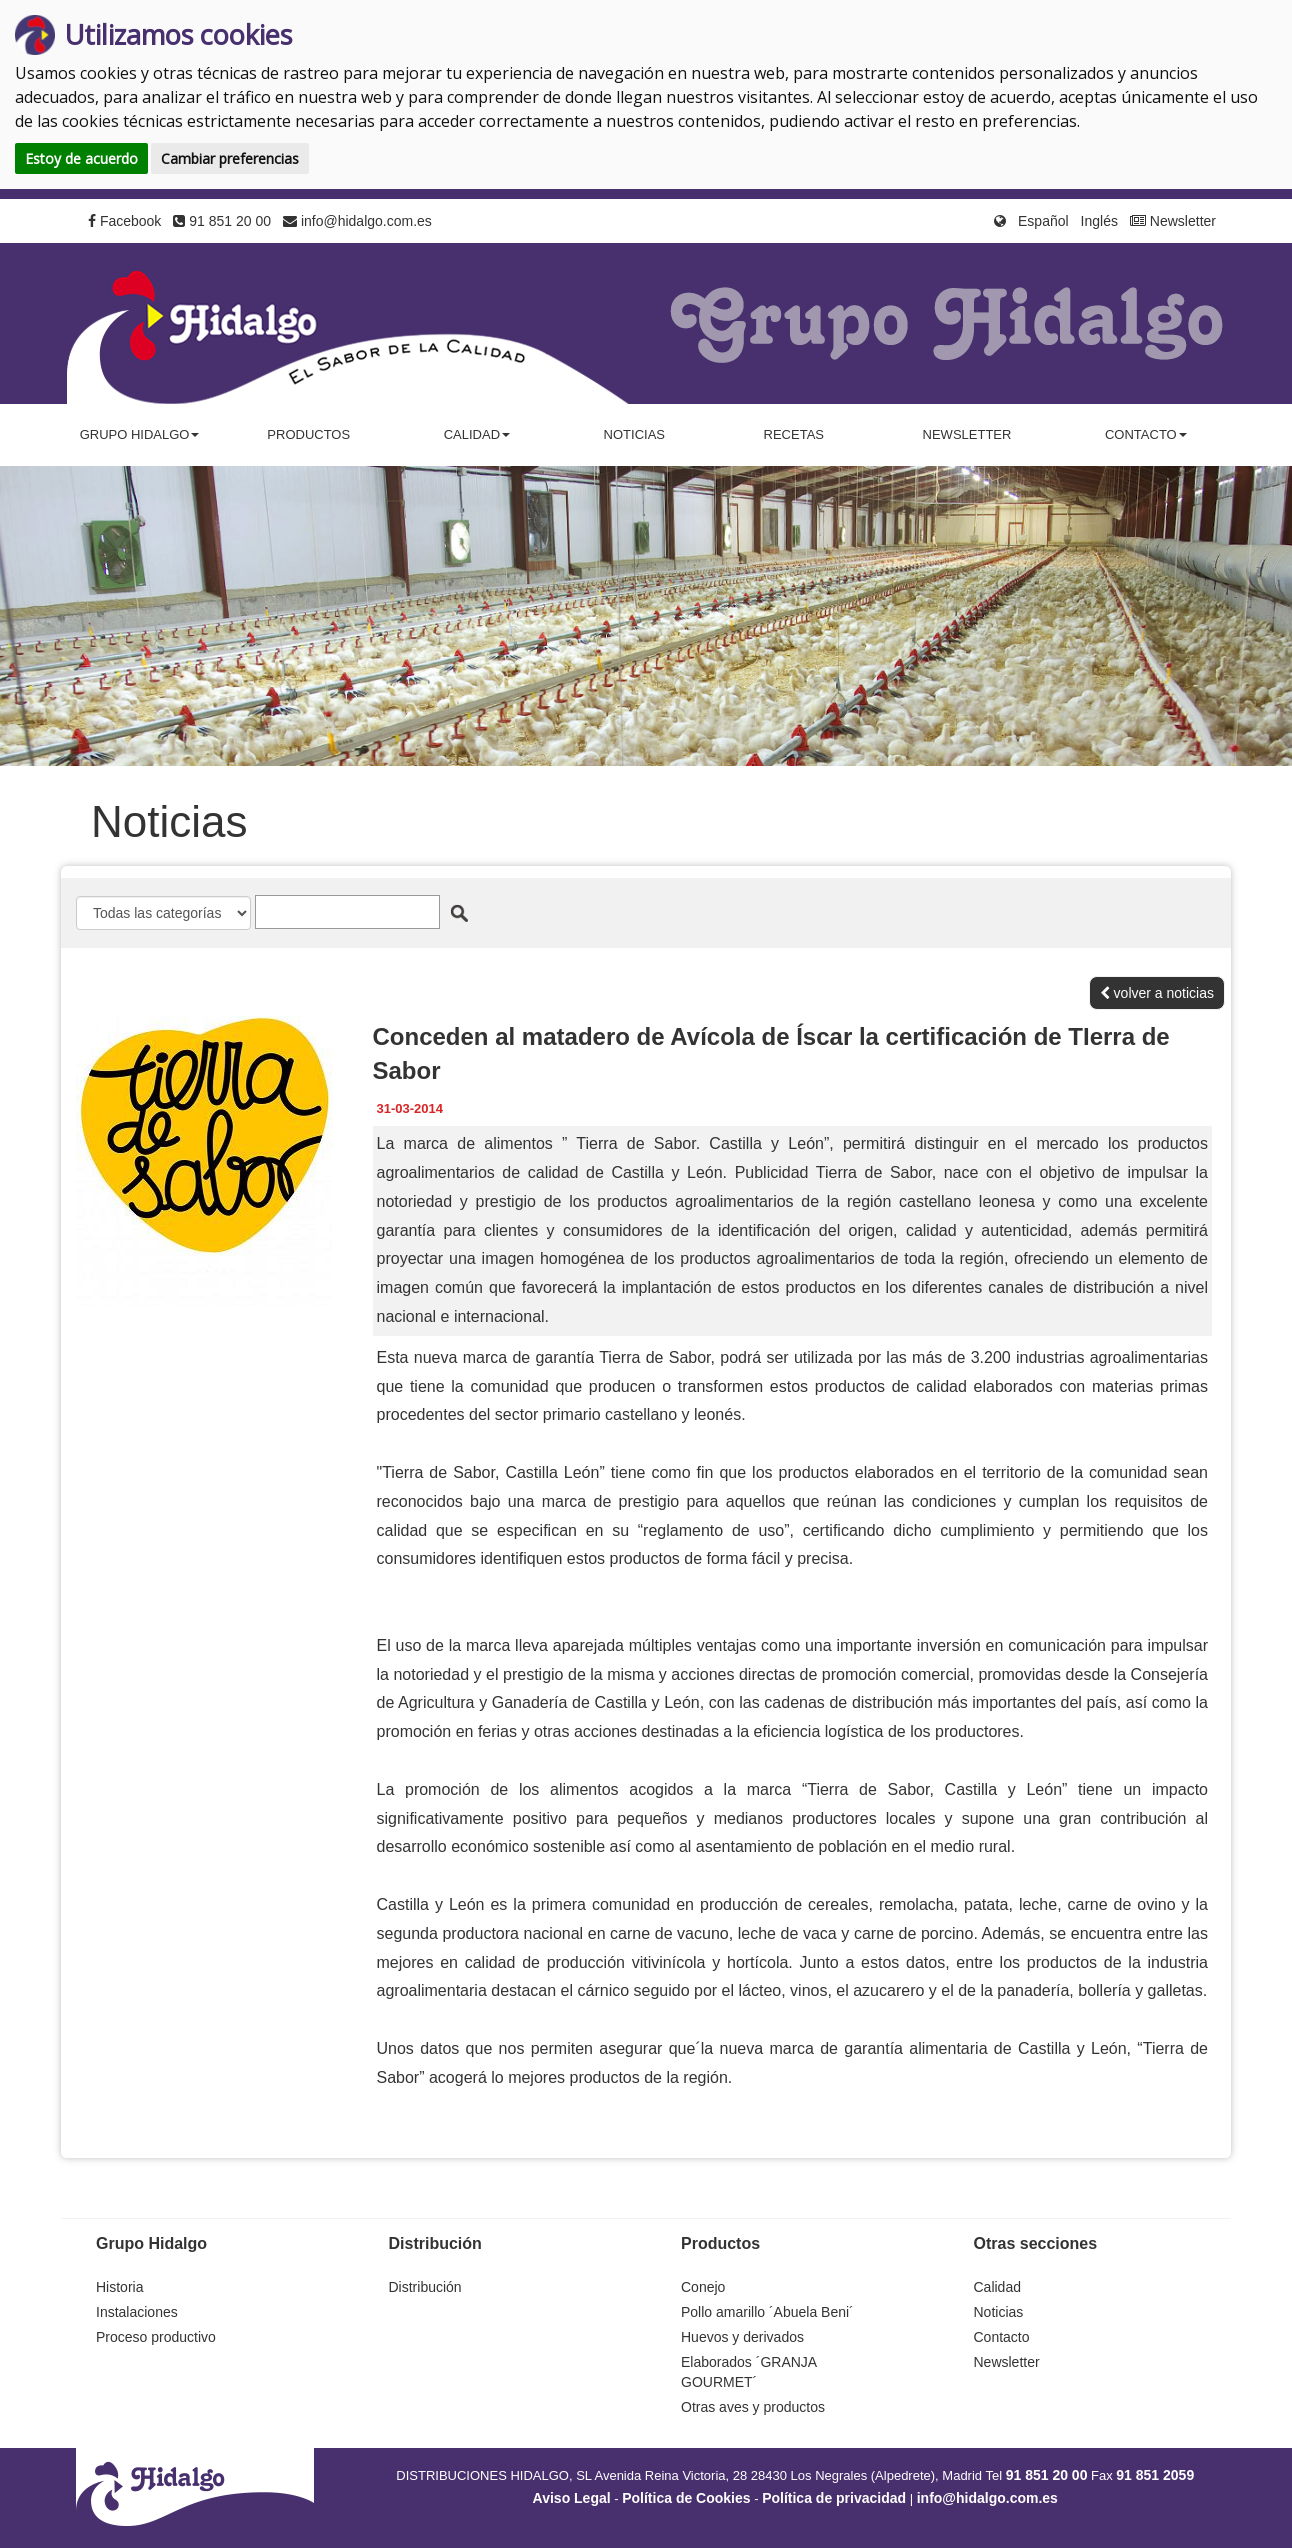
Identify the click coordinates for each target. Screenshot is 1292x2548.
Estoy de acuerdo (81, 158)
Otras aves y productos (753, 2407)
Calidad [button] (477, 434)
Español (1043, 221)
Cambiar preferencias (230, 158)
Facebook (124, 221)
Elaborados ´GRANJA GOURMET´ (748, 2372)
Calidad (997, 2287)
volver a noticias (1157, 993)
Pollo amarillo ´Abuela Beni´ (767, 2312)
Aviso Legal (572, 2498)
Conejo (703, 2287)
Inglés (1099, 221)
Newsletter (1173, 221)
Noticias (634, 434)
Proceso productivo (156, 2337)
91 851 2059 (1155, 2475)
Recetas (794, 434)
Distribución (425, 2287)
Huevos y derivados (742, 2337)
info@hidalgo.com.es (357, 221)
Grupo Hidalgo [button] (140, 434)
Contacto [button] (1146, 434)
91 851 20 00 (222, 221)
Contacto (1002, 2337)
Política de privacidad (834, 2498)
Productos (308, 434)
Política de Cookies (686, 2498)
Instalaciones (137, 2312)
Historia (119, 2287)
